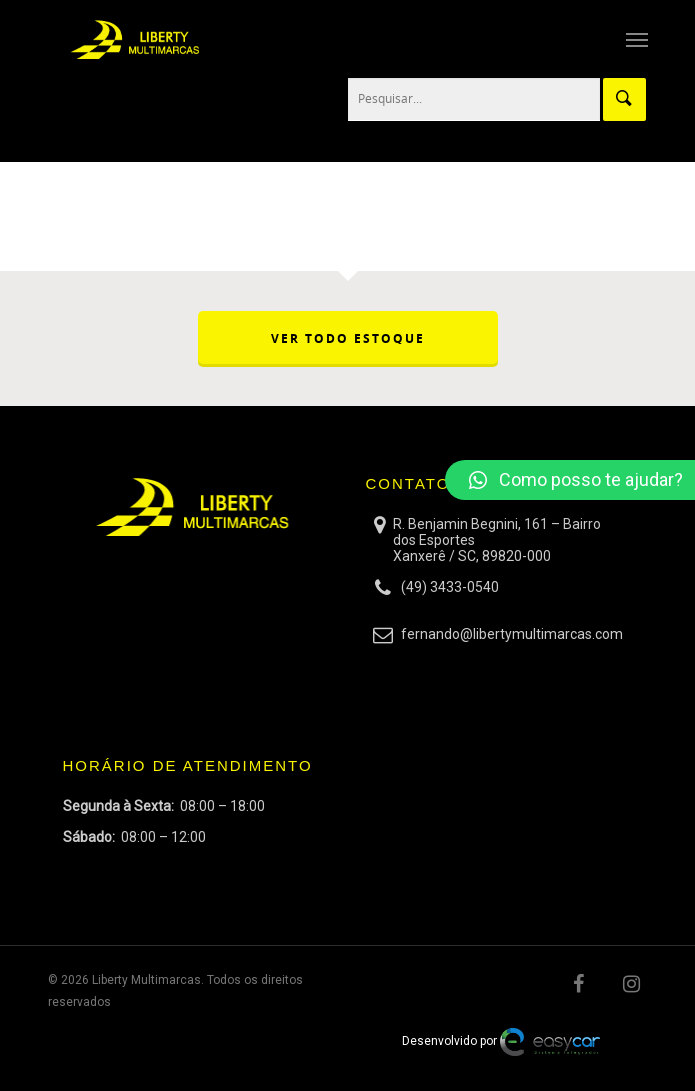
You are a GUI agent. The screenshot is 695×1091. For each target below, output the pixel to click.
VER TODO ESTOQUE (348, 338)
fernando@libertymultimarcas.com (512, 634)
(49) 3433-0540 (450, 587)
